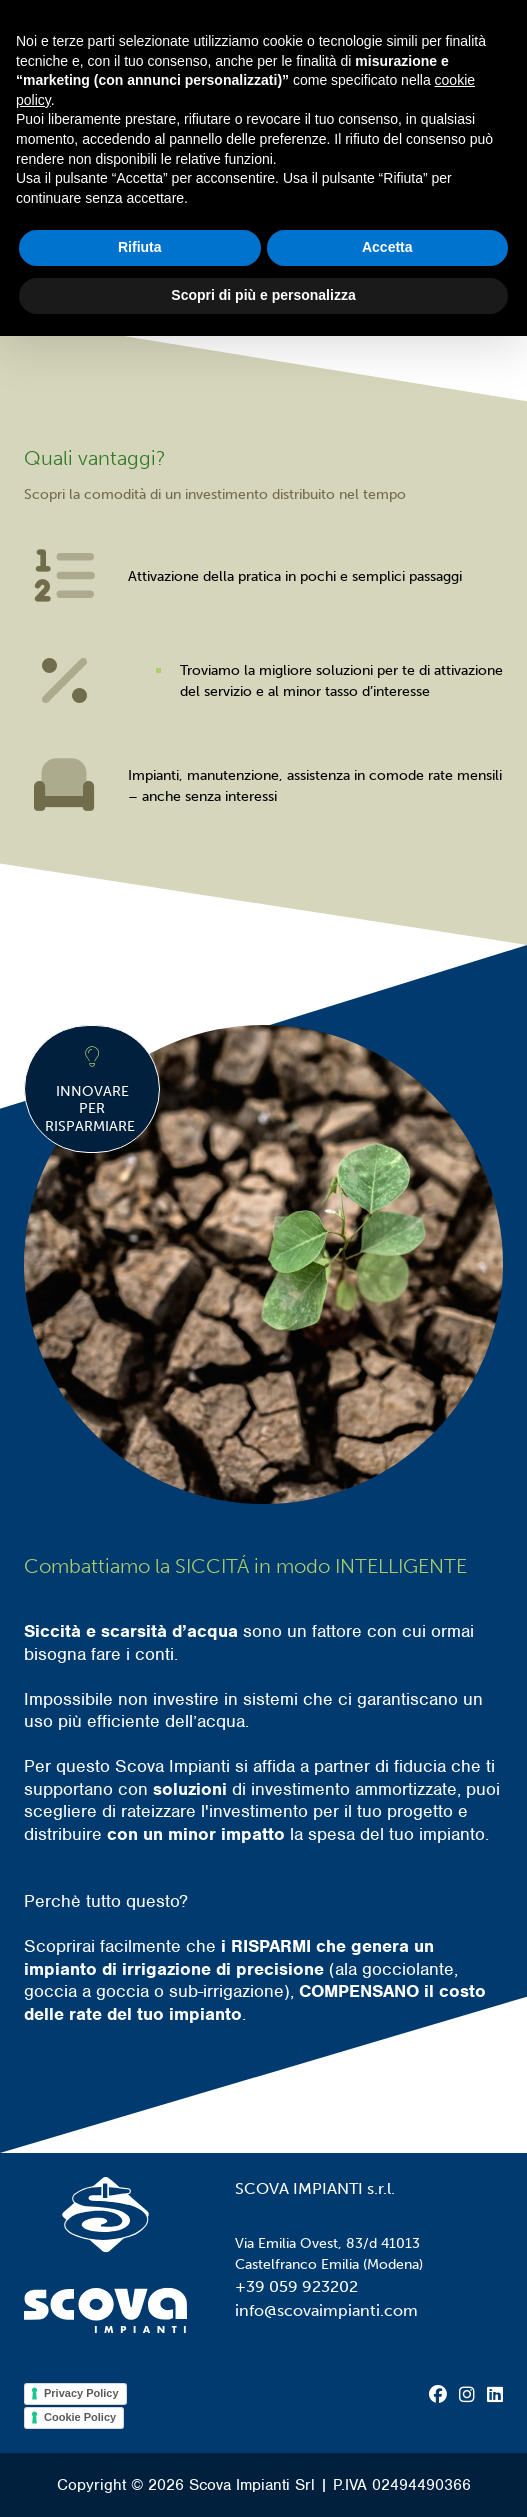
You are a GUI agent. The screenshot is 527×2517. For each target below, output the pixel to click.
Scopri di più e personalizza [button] (263, 295)
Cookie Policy (80, 2417)
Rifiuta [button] (140, 247)
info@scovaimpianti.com (326, 2310)
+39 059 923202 (296, 2286)
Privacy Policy (81, 2393)
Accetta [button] (387, 247)
